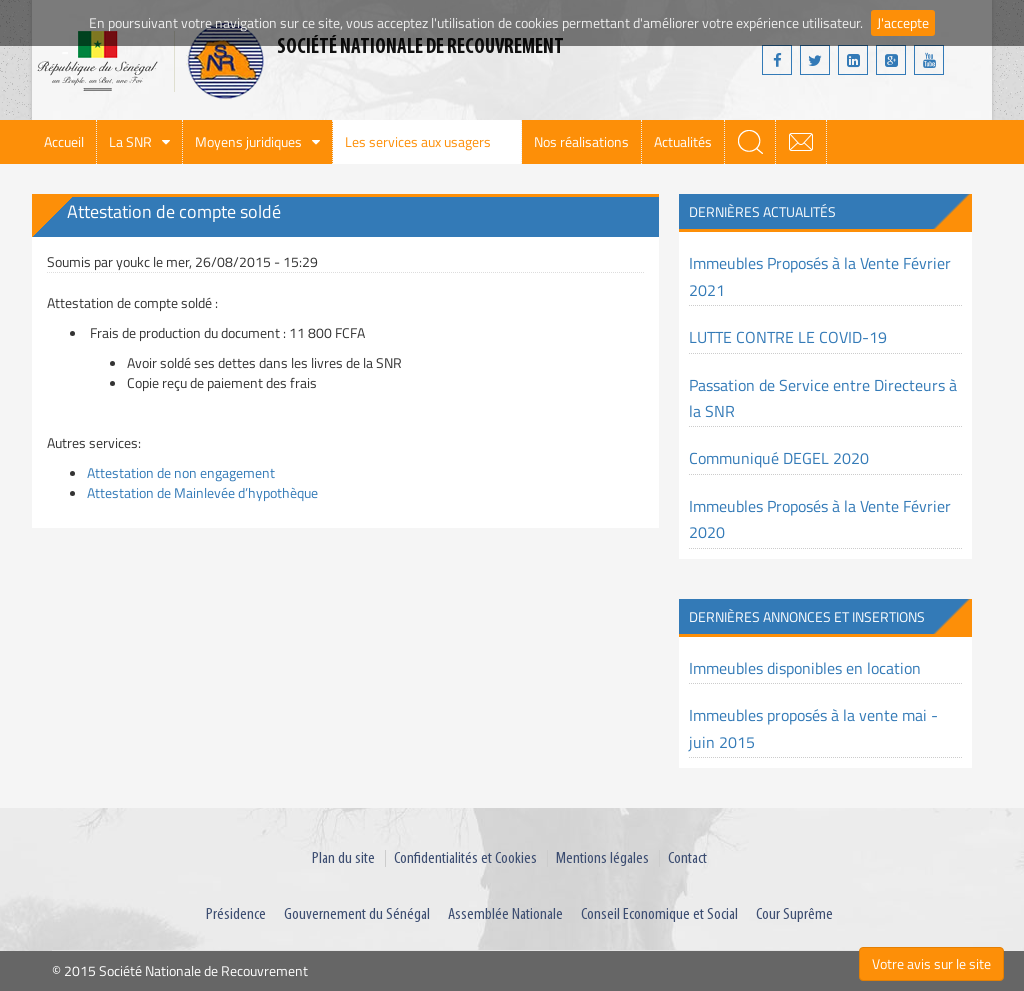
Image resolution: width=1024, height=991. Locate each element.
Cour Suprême (794, 914)
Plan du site (343, 858)
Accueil (64, 141)
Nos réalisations (581, 141)
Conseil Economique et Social (659, 914)
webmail (801, 142)
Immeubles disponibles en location (805, 668)
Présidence (236, 914)
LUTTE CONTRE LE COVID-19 (788, 337)
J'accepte (903, 22)
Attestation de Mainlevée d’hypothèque (202, 492)
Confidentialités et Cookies (465, 858)
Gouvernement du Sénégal (357, 914)
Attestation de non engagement (181, 472)
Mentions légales (602, 858)
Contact (687, 858)
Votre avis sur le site (931, 963)
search (750, 142)
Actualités (683, 141)
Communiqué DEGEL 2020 (779, 458)
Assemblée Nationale (505, 914)
